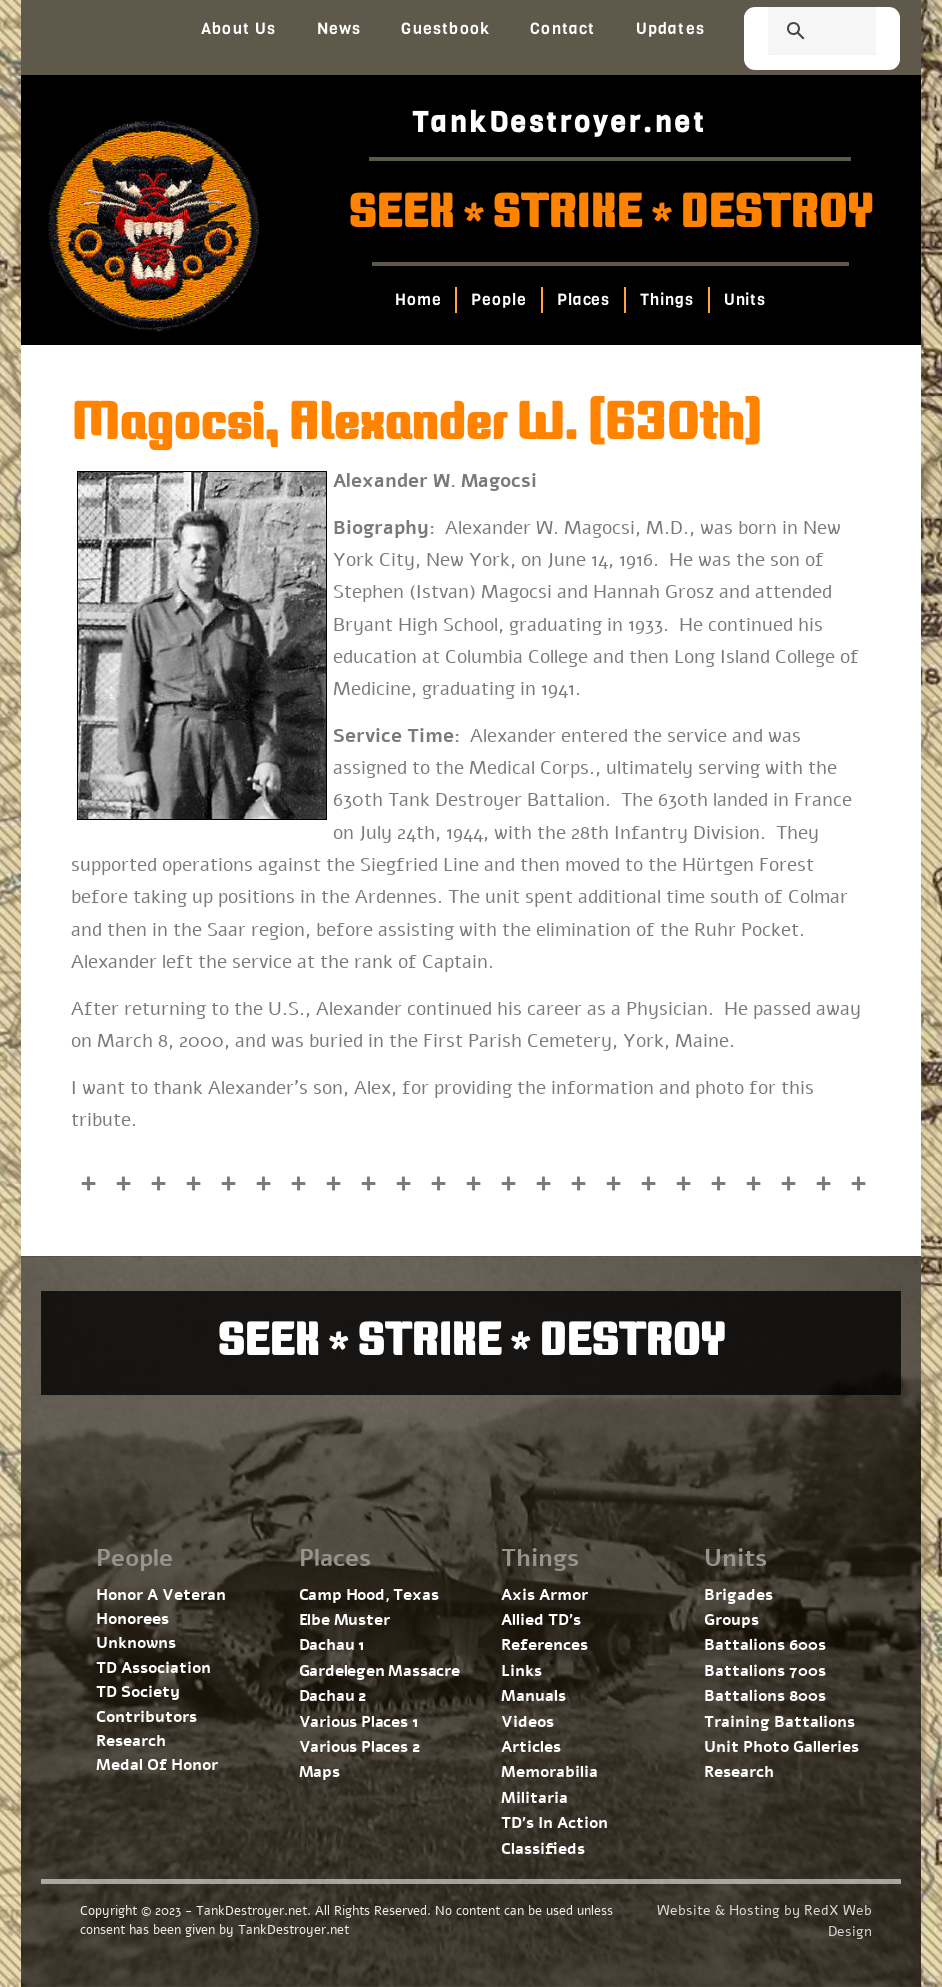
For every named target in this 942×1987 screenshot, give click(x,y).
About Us (239, 28)
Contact (562, 28)
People (498, 299)
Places (582, 299)
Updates (670, 28)
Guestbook (445, 28)
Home (417, 299)
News (339, 28)
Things (666, 299)
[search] (798, 33)
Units (744, 299)
